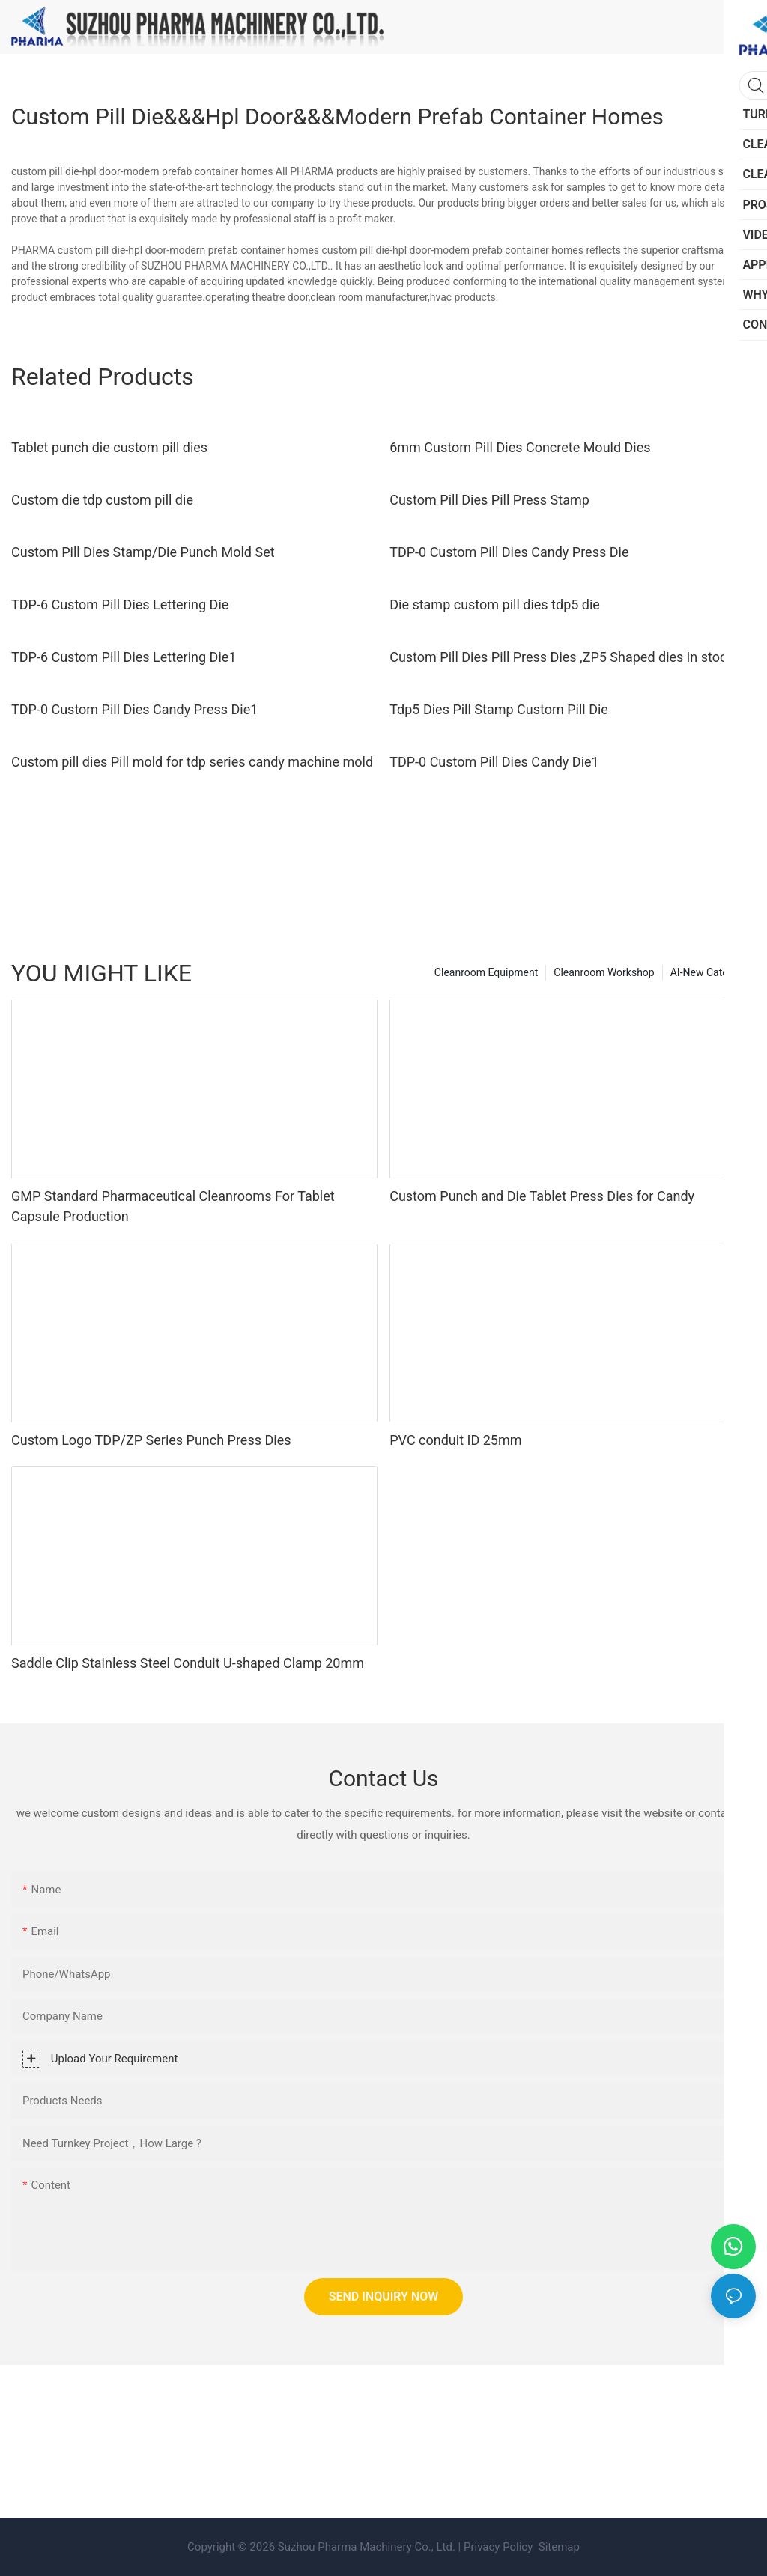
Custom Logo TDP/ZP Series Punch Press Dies (151, 1440)
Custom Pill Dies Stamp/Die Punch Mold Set (143, 552)
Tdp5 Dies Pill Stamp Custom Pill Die (498, 709)
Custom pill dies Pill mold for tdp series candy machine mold (192, 762)
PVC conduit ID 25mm (455, 1440)
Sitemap (558, 2547)
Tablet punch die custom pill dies (109, 447)
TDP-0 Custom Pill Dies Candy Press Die (508, 552)
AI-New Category (709, 972)
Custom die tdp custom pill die (102, 500)
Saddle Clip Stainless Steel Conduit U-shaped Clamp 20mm (187, 1663)
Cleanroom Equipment (486, 972)
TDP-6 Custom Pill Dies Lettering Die (119, 604)
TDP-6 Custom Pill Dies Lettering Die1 (123, 657)
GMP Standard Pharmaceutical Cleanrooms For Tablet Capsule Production (173, 1206)
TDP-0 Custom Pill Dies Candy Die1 (494, 762)
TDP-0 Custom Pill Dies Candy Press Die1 (134, 709)
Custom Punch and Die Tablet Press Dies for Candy (541, 1196)
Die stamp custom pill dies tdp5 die (494, 604)
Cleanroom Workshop (604, 972)
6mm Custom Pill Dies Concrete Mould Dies (519, 447)
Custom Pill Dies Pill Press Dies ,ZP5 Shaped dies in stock (561, 657)
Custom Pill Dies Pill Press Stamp (489, 500)
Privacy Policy (498, 2547)
